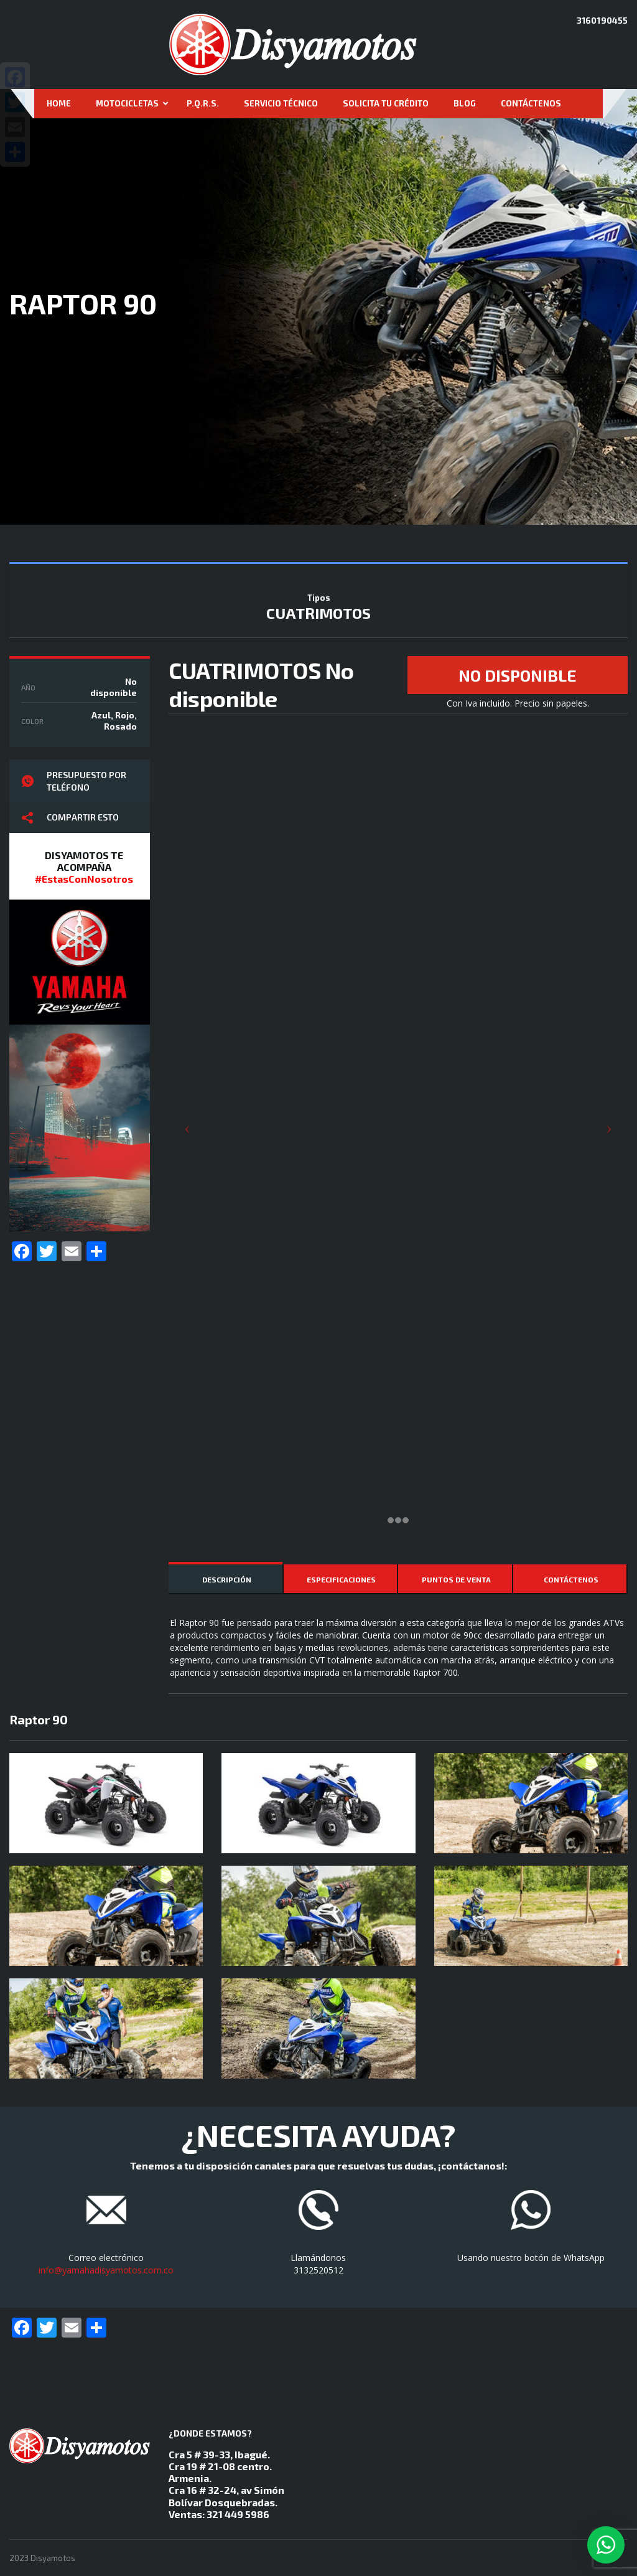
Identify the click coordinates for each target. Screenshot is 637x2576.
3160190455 (602, 20)
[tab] (225, 1578)
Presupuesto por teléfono (74, 780)
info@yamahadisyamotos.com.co (106, 2270)
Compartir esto (70, 818)
